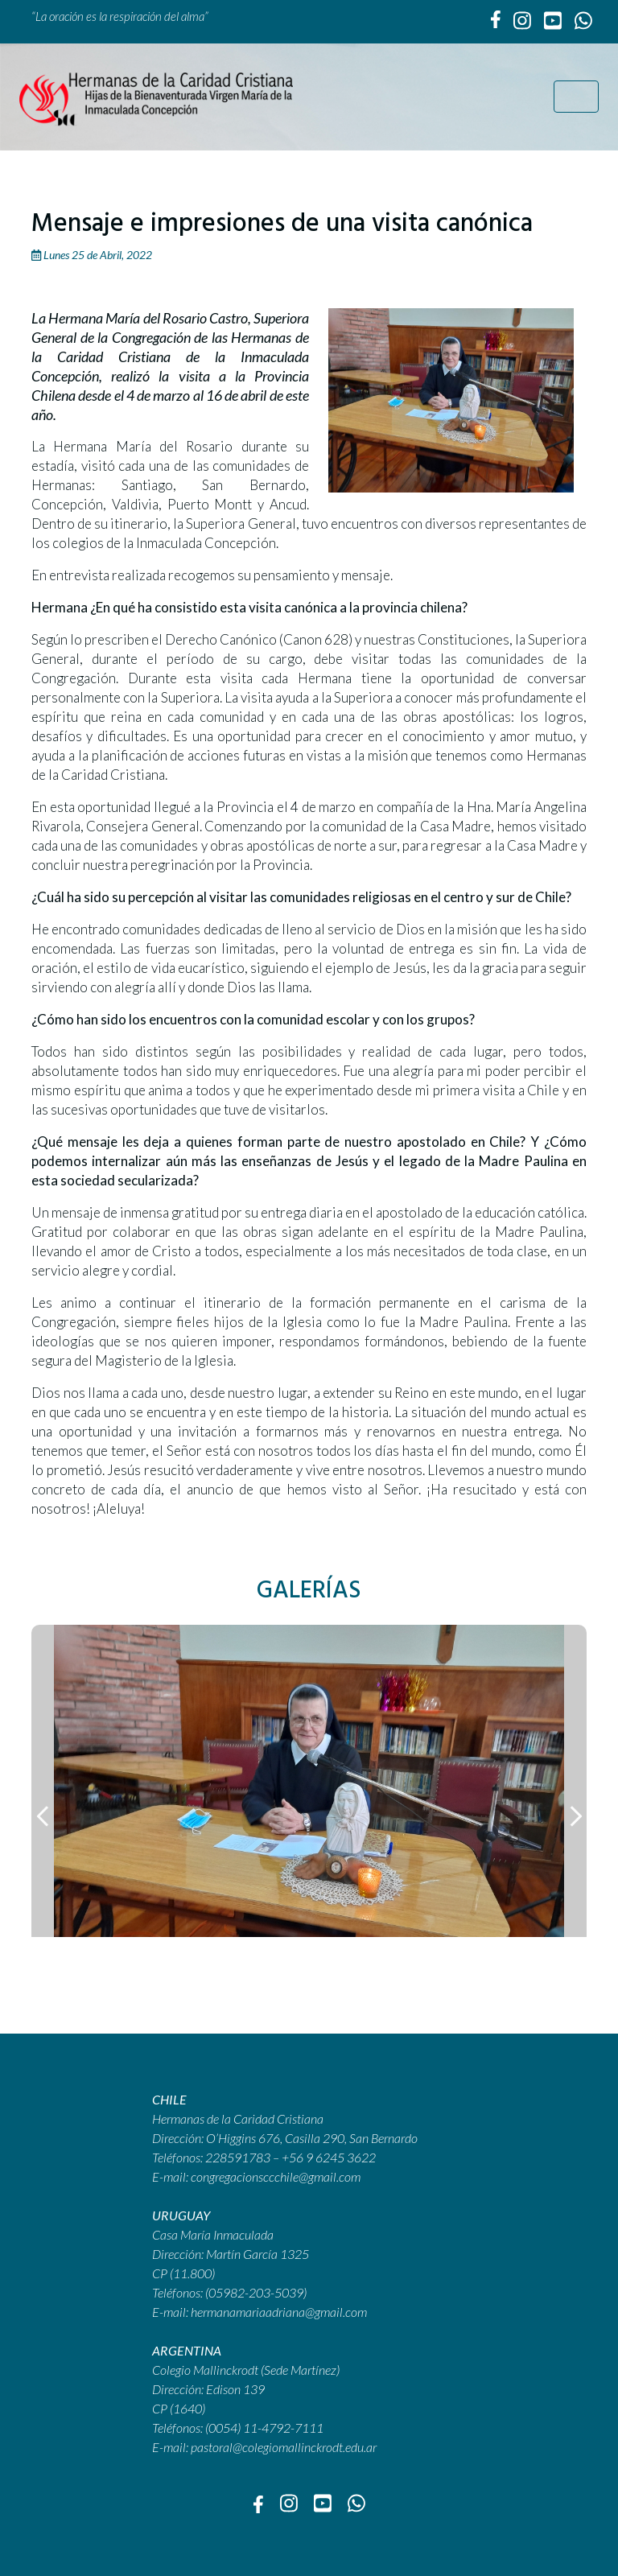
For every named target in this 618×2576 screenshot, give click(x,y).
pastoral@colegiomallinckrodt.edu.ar (284, 2446)
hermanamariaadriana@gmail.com (279, 2311)
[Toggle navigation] (576, 96)
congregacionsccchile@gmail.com (275, 2176)
